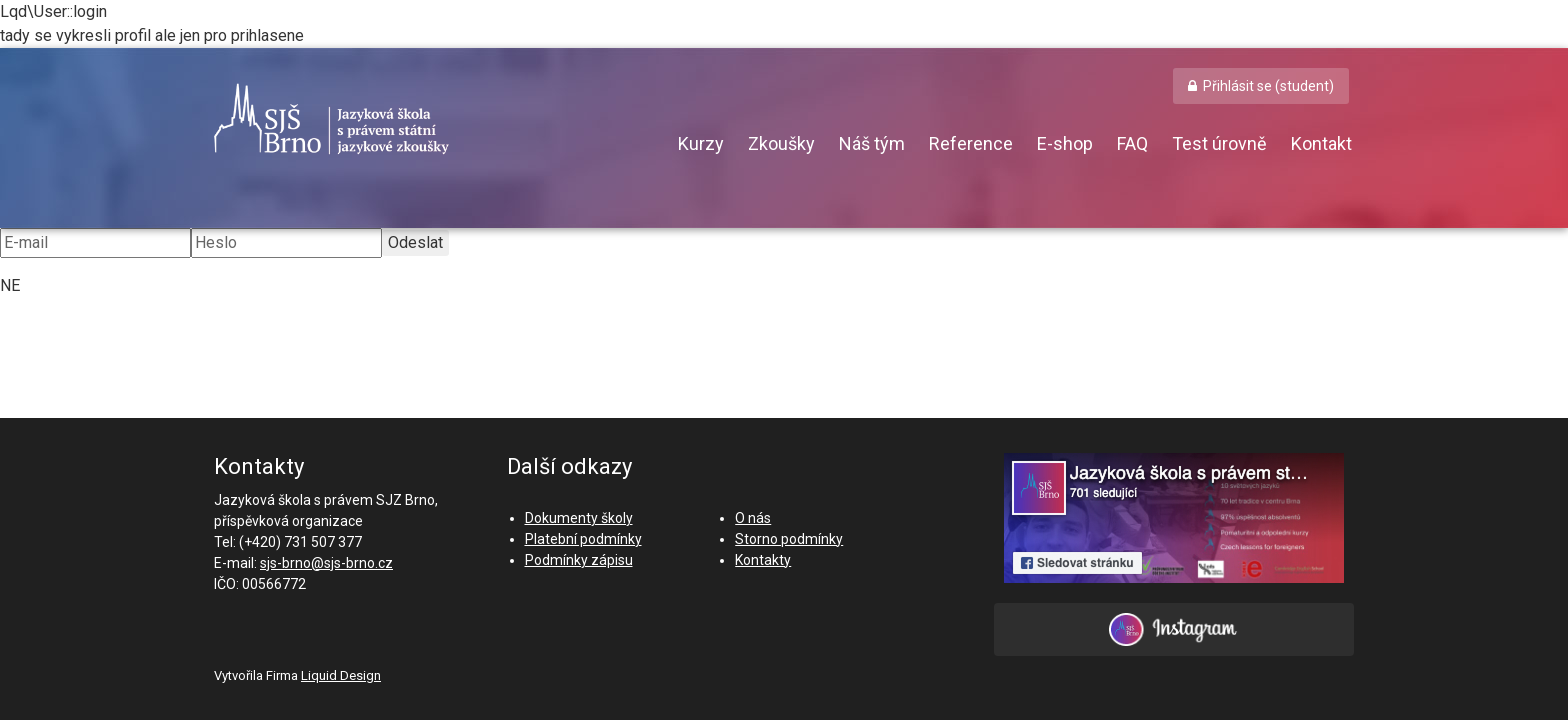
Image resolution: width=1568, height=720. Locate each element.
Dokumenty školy (579, 518)
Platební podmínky (583, 539)
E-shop (1065, 143)
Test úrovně (1219, 143)
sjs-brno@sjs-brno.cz (326, 563)
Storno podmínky (789, 539)
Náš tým (872, 143)
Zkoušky (781, 143)
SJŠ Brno (424, 119)
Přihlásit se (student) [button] (1268, 86)
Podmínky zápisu (579, 560)
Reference (971, 143)
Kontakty (763, 560)
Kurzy (701, 143)
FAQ (1132, 143)
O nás (753, 518)
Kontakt (1321, 143)
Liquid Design (341, 675)
